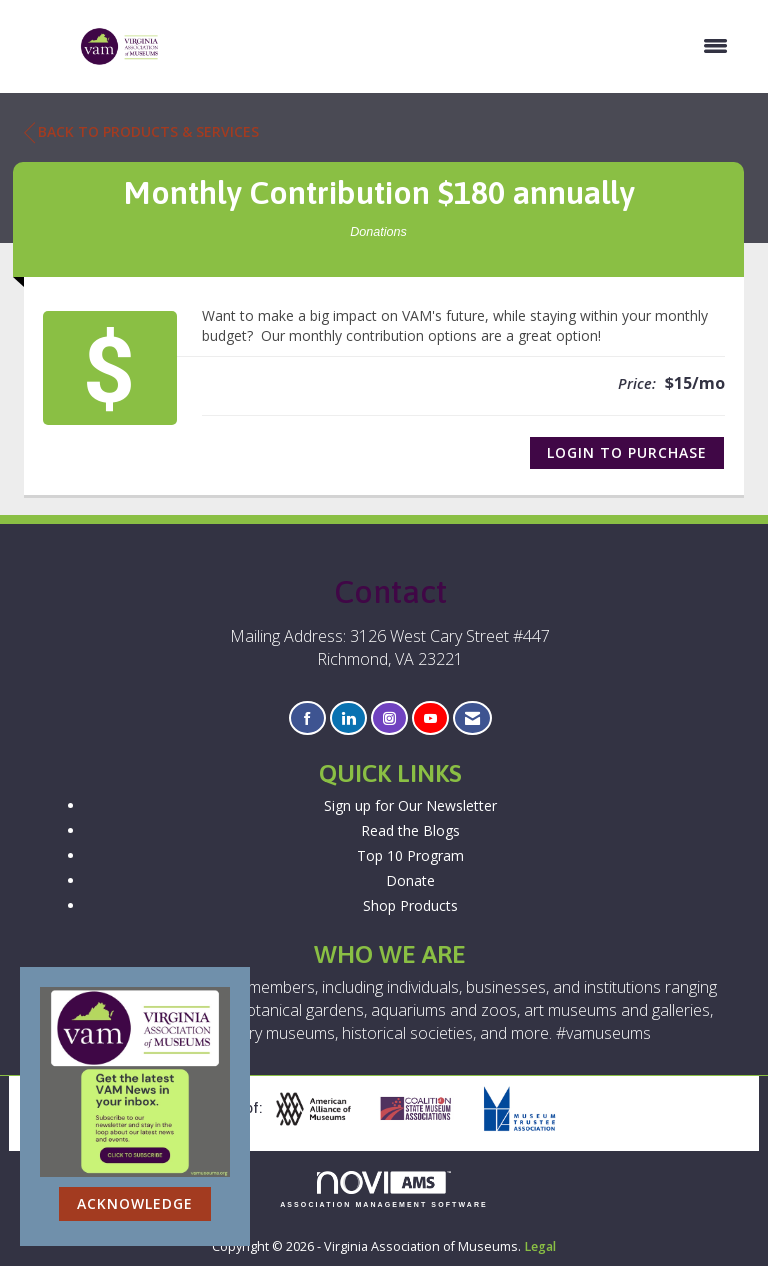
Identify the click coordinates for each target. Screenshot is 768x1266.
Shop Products (410, 905)
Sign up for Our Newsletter (410, 805)
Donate (410, 880)
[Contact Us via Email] (472, 718)
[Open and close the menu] (454, 46)
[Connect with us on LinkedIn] (348, 718)
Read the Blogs (410, 830)
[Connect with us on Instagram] (389, 718)
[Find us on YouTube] (430, 718)
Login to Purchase (627, 452)
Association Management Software (384, 1189)
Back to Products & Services (141, 132)
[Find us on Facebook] (307, 718)
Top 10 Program (410, 855)
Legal (540, 1246)
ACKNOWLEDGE (135, 1203)
